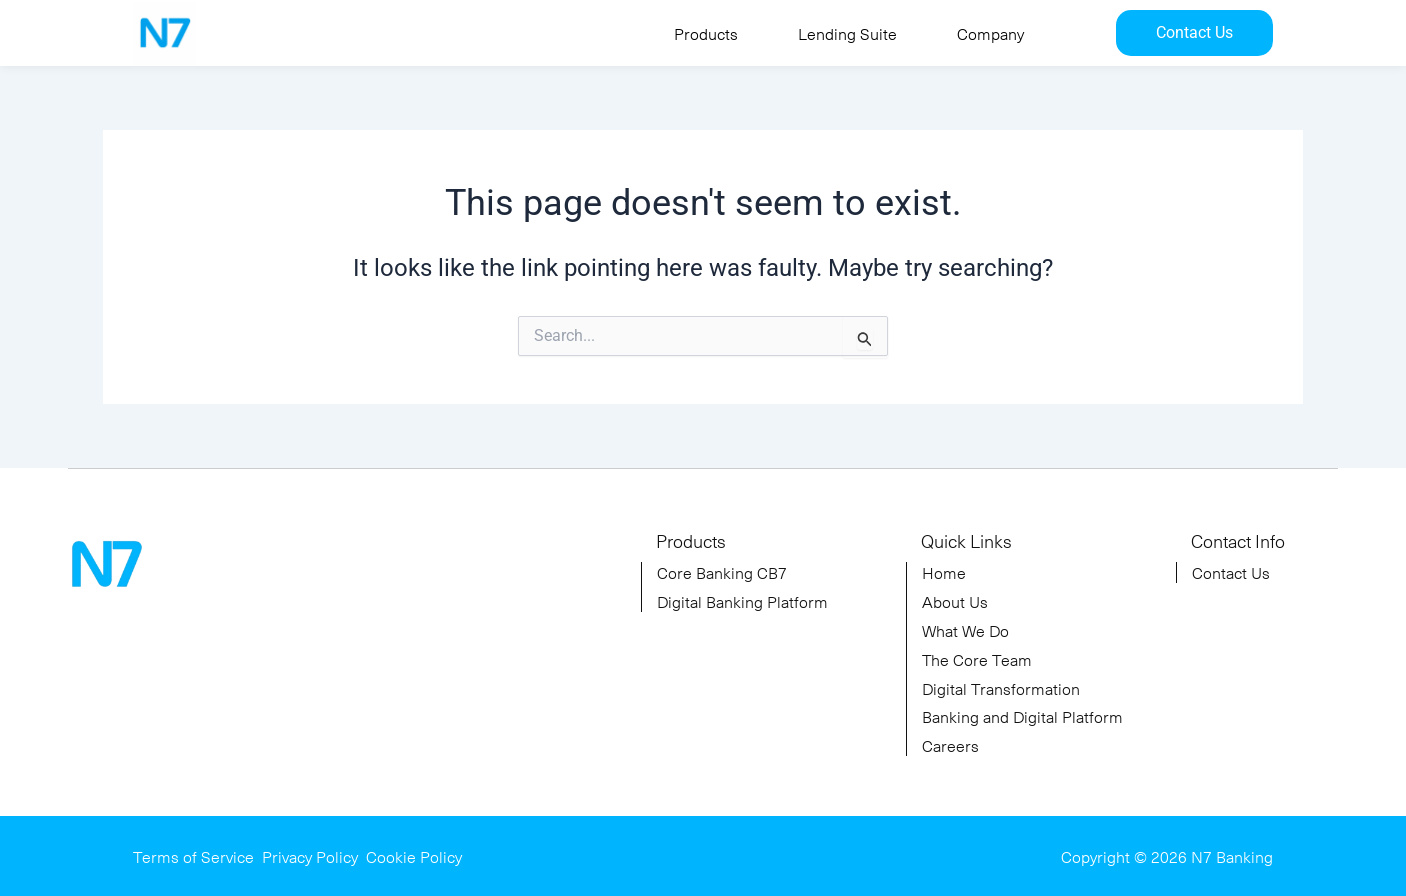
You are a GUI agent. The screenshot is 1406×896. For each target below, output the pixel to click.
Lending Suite (847, 33)
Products (706, 33)
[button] (711, 33)
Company (990, 33)
